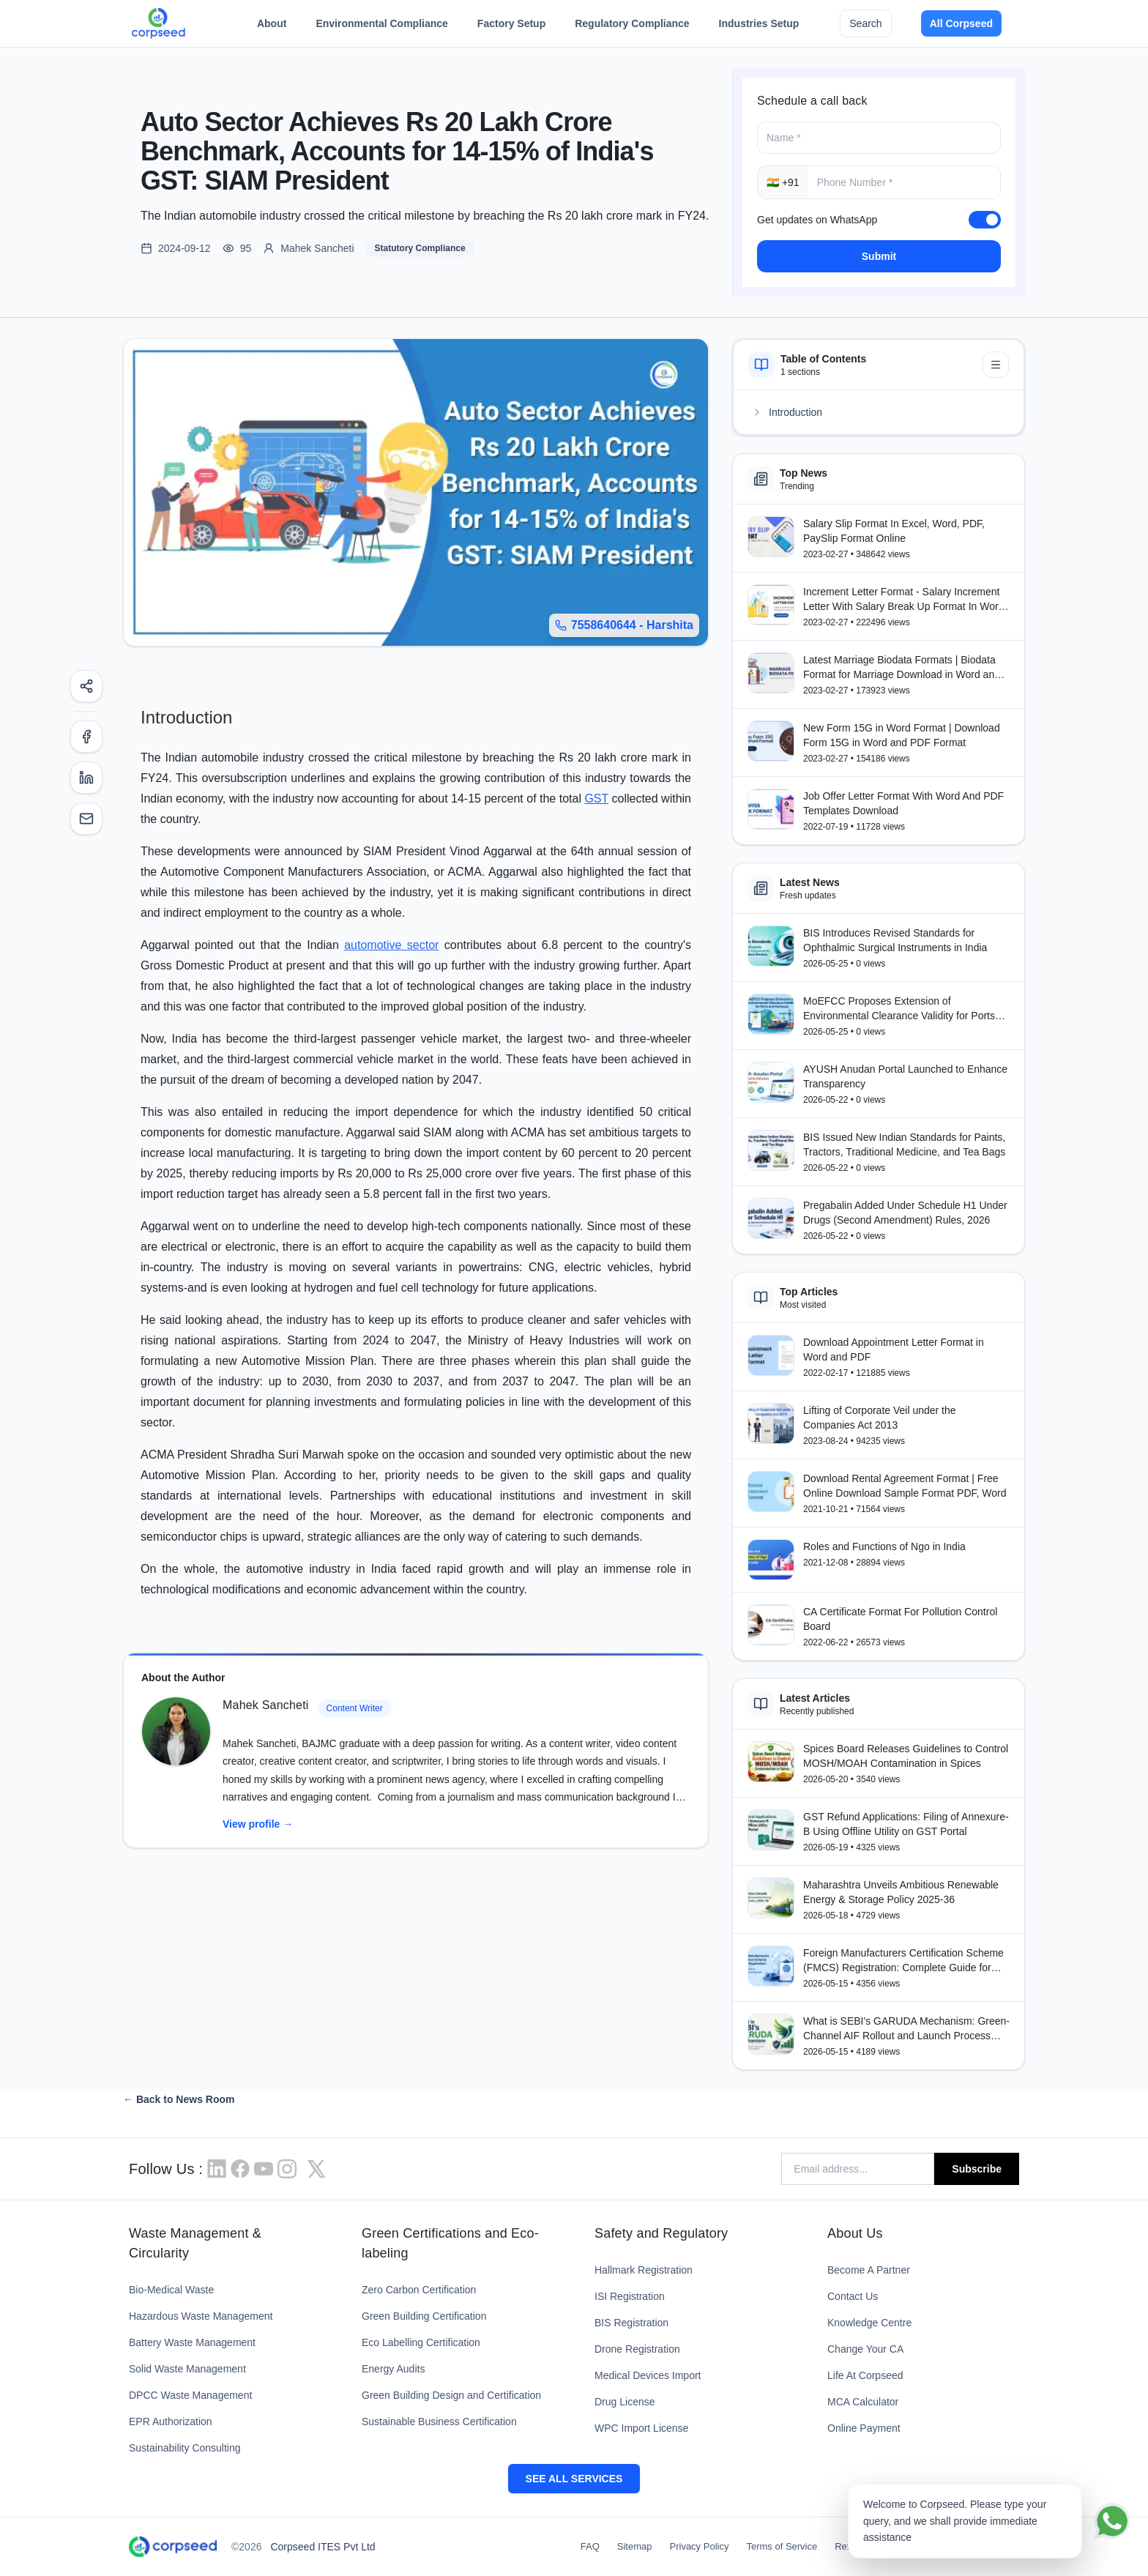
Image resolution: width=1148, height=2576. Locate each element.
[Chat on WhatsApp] (1112, 2521)
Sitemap (634, 2546)
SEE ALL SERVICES (574, 2478)
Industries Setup (759, 27)
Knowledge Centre (869, 2323)
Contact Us (852, 2296)
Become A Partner (868, 2270)
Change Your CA (865, 2349)
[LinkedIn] (86, 778)
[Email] (86, 819)
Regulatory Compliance (632, 27)
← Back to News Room (178, 2099)
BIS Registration (631, 2323)
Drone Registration (637, 2349)
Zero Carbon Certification (419, 2290)
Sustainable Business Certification (439, 2421)
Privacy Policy (699, 2546)
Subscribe (977, 2169)
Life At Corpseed (865, 2375)
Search (865, 23)
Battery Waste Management (192, 2342)
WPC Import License (641, 2428)
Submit (879, 256)
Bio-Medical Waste (171, 2290)
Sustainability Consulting (185, 2448)
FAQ (590, 2546)
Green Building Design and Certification (451, 2395)
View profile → (258, 1824)
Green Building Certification (424, 2316)
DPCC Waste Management (190, 2395)
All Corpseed (961, 23)
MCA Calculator (862, 2402)
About (271, 27)
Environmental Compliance (381, 27)
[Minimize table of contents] (996, 364)
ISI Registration (629, 2296)
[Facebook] (86, 737)
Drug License (624, 2402)
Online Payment (864, 2428)
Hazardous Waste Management (200, 2316)
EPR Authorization (170, 2421)
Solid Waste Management (187, 2369)
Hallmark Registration (643, 2270)
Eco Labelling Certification (421, 2342)
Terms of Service (781, 2546)
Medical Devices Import (647, 2375)
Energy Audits (393, 2369)
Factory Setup (511, 27)
